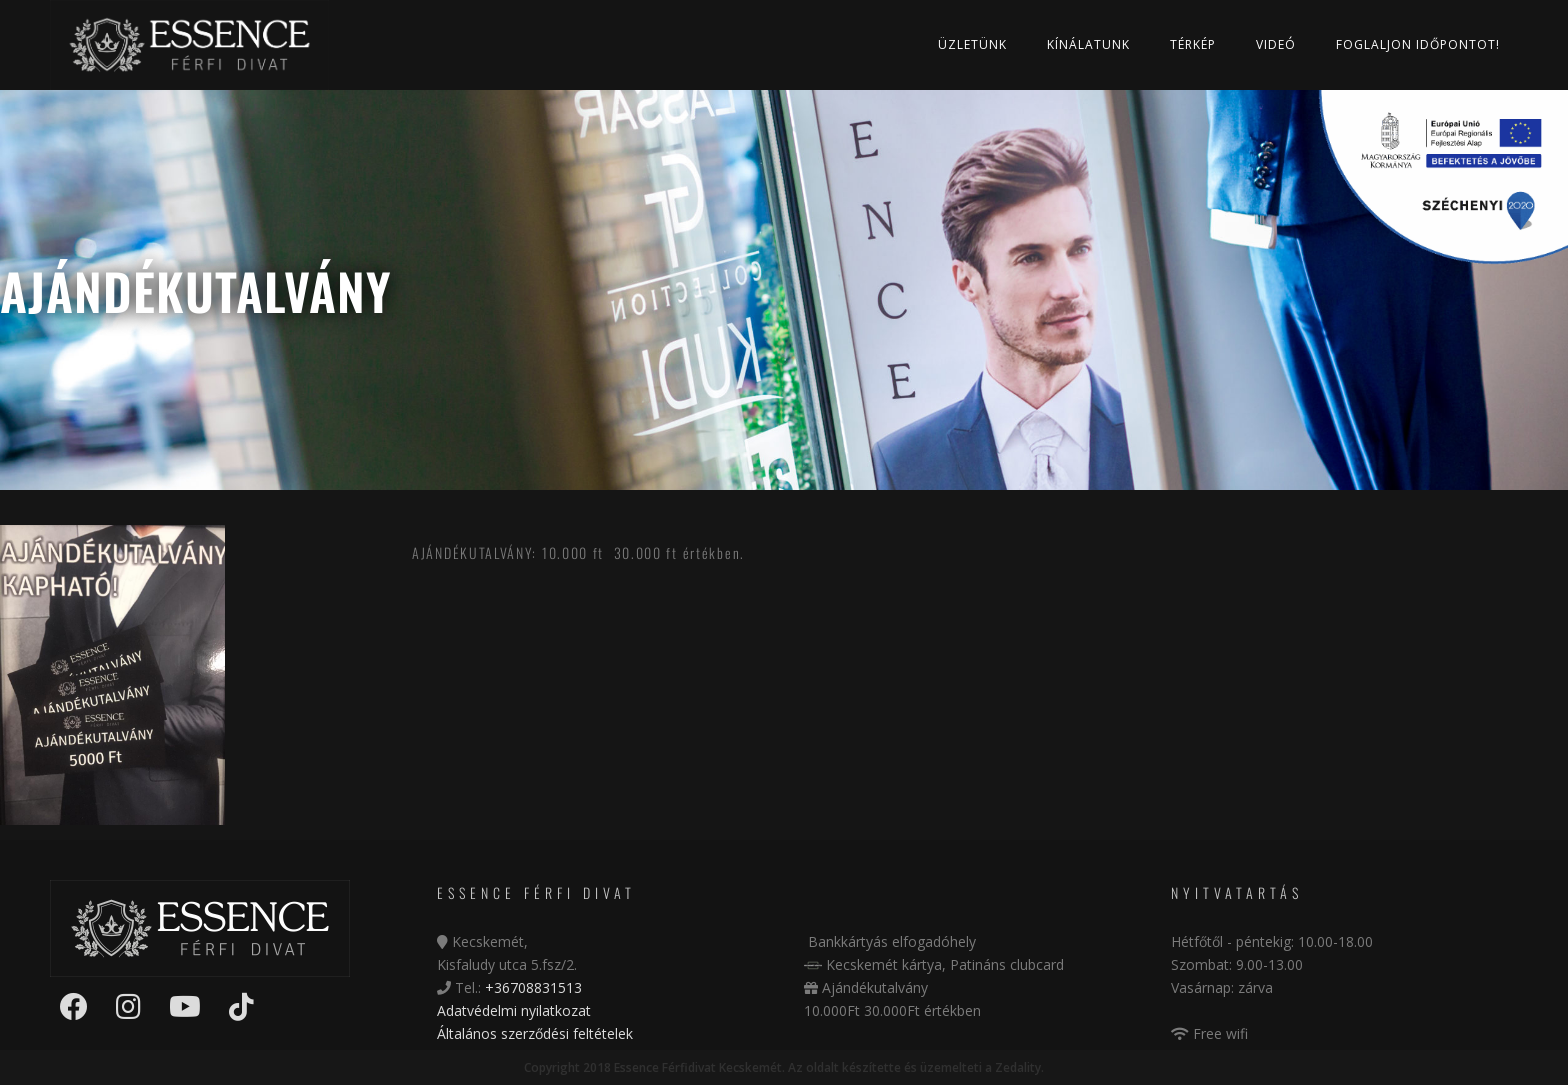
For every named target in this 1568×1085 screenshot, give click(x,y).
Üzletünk (972, 44)
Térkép (1193, 44)
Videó (1276, 44)
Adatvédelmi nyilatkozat (514, 1010)
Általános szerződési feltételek (535, 1033)
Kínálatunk (1088, 44)
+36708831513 (533, 987)
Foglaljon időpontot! (1418, 44)
